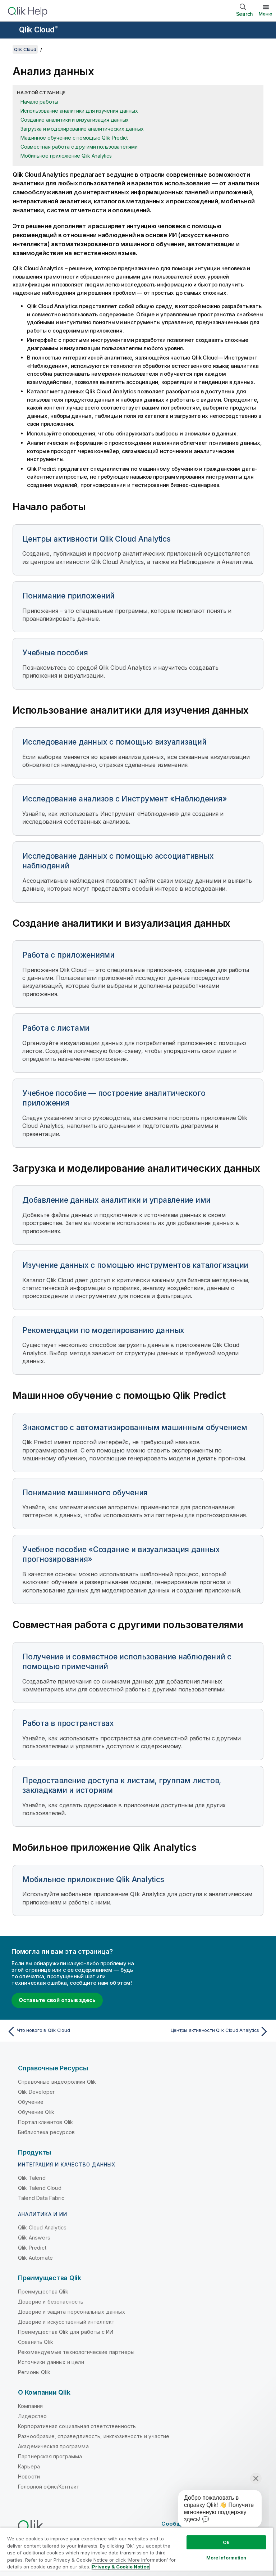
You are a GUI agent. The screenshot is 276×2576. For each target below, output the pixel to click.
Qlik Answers (34, 2237)
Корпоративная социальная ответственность (77, 2426)
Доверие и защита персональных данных (71, 2312)
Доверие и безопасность (51, 2302)
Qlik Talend (32, 2178)
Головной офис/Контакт (48, 2487)
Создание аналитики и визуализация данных (74, 120)
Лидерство (32, 2416)
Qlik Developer (36, 2092)
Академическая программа (53, 2446)
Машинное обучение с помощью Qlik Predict (74, 138)
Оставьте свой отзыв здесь (57, 2000)
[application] (215, 2510)
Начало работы (39, 102)
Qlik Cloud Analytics (42, 2227)
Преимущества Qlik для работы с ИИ (65, 2332)
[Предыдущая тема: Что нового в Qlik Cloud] (70, 2031)
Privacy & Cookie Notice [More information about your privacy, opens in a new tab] (120, 2567)
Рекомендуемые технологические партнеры (76, 2352)
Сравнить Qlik (35, 2342)
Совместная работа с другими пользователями (79, 147)
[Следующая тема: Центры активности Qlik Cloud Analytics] (206, 2031)
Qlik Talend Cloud (39, 2188)
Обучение (30, 2102)
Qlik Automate (35, 2258)
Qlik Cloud (38, 29)
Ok (226, 2542)
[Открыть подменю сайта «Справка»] (10, 30)
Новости (29, 2476)
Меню (265, 14)
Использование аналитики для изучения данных (79, 111)
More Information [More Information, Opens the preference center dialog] (226, 2558)
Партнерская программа (50, 2456)
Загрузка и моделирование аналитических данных (82, 129)
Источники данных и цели (51, 2362)
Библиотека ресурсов (46, 2132)
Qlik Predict (32, 2248)
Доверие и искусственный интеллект (66, 2322)
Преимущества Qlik (43, 2291)
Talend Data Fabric (41, 2198)
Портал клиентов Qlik (45, 2122)
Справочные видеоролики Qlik (57, 2082)
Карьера (29, 2466)
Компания (30, 2406)
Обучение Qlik (36, 2112)
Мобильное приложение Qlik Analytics (65, 156)
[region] (136, 2551)
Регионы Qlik (34, 2372)
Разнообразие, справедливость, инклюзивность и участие (93, 2436)
